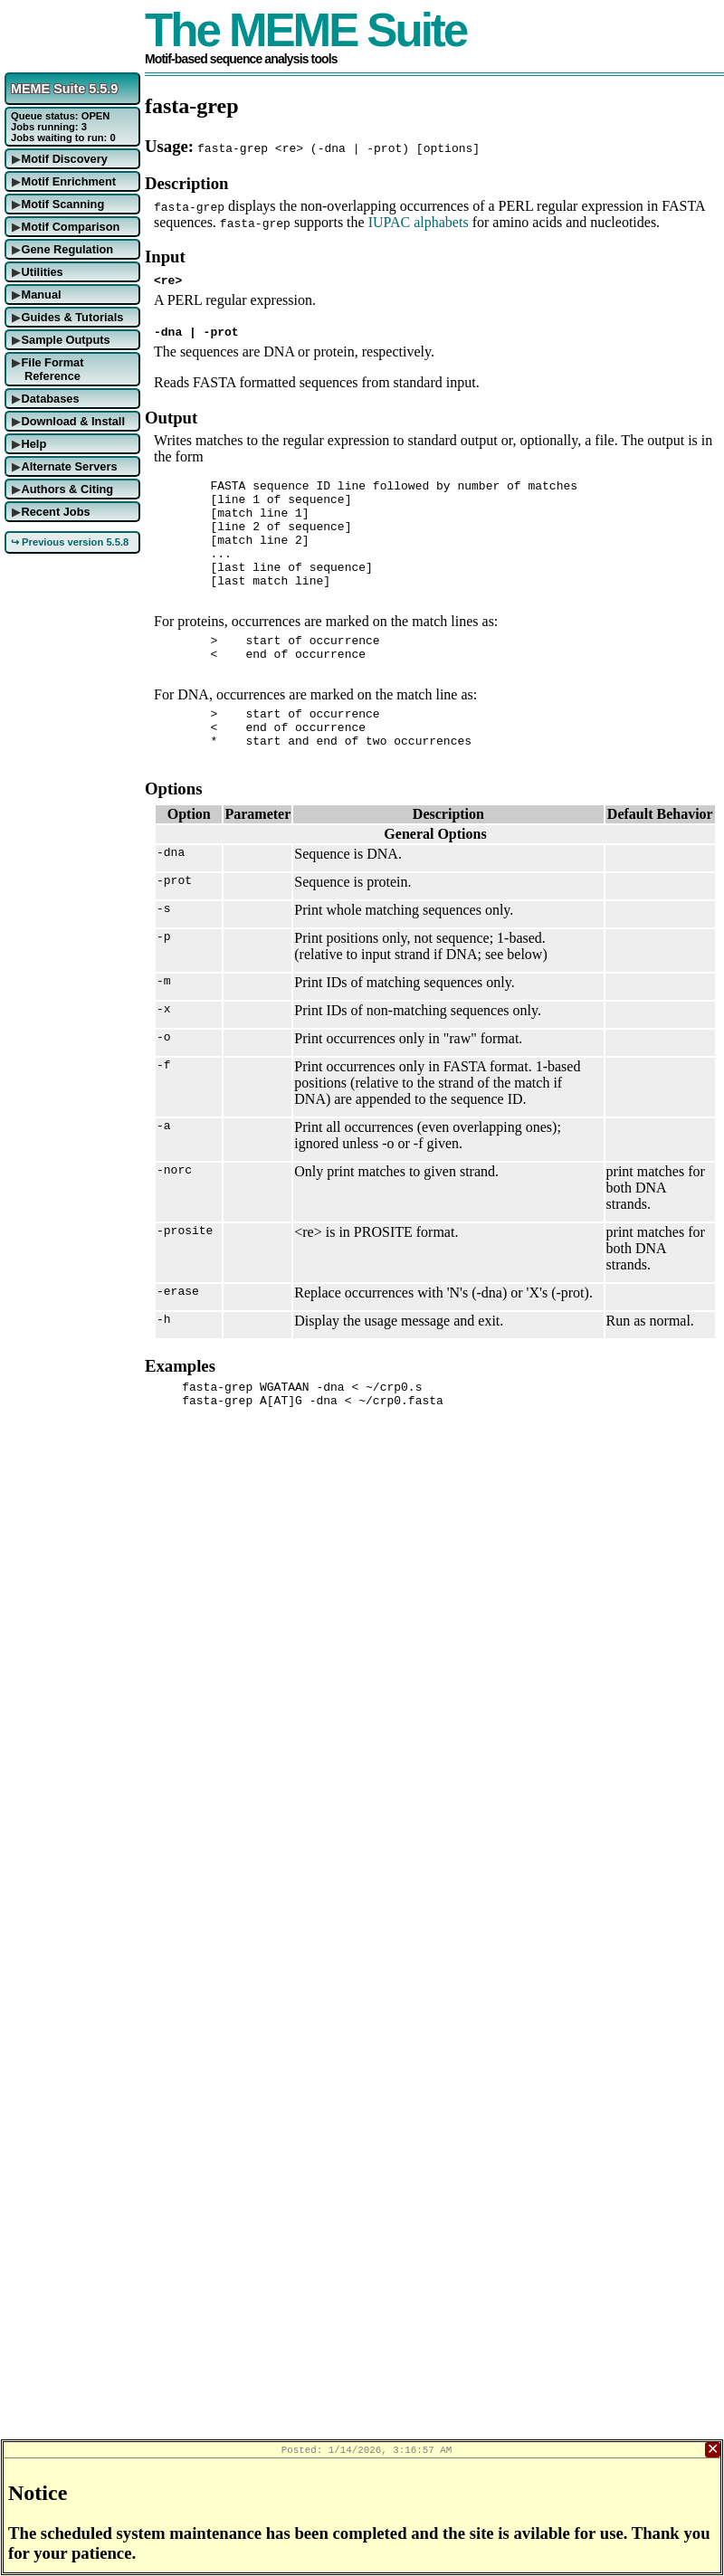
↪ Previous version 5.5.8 (70, 542)
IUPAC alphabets (418, 222)
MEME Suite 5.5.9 (64, 88)
